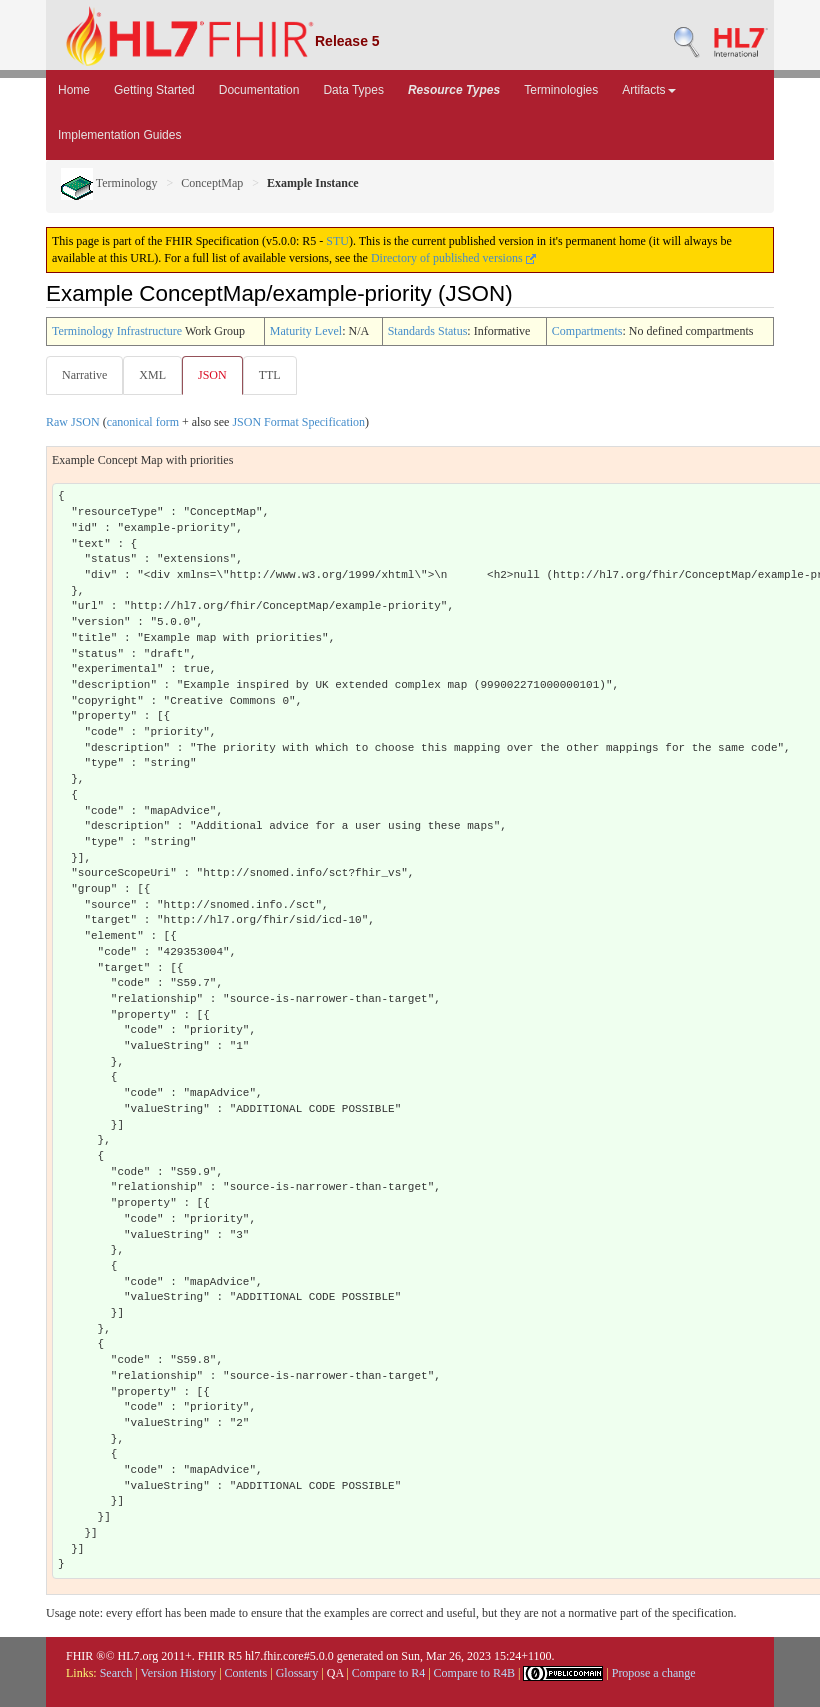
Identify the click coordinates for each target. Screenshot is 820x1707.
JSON (212, 375)
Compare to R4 (388, 1673)
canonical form (143, 422)
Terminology (109, 183)
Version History (179, 1673)
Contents (246, 1673)
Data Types (353, 90)
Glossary (297, 1673)
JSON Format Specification (298, 422)
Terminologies (561, 90)
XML (152, 375)
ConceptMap (212, 183)
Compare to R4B (474, 1673)
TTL (270, 375)
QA (335, 1673)
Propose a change (654, 1673)
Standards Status (428, 331)
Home (74, 90)
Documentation (259, 90)
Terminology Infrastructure (117, 331)
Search (116, 1673)
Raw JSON (73, 422)
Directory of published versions (453, 258)
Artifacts (648, 90)
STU (337, 241)
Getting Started (154, 90)
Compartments (587, 331)
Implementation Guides (119, 135)
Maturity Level (306, 331)
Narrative (84, 375)
